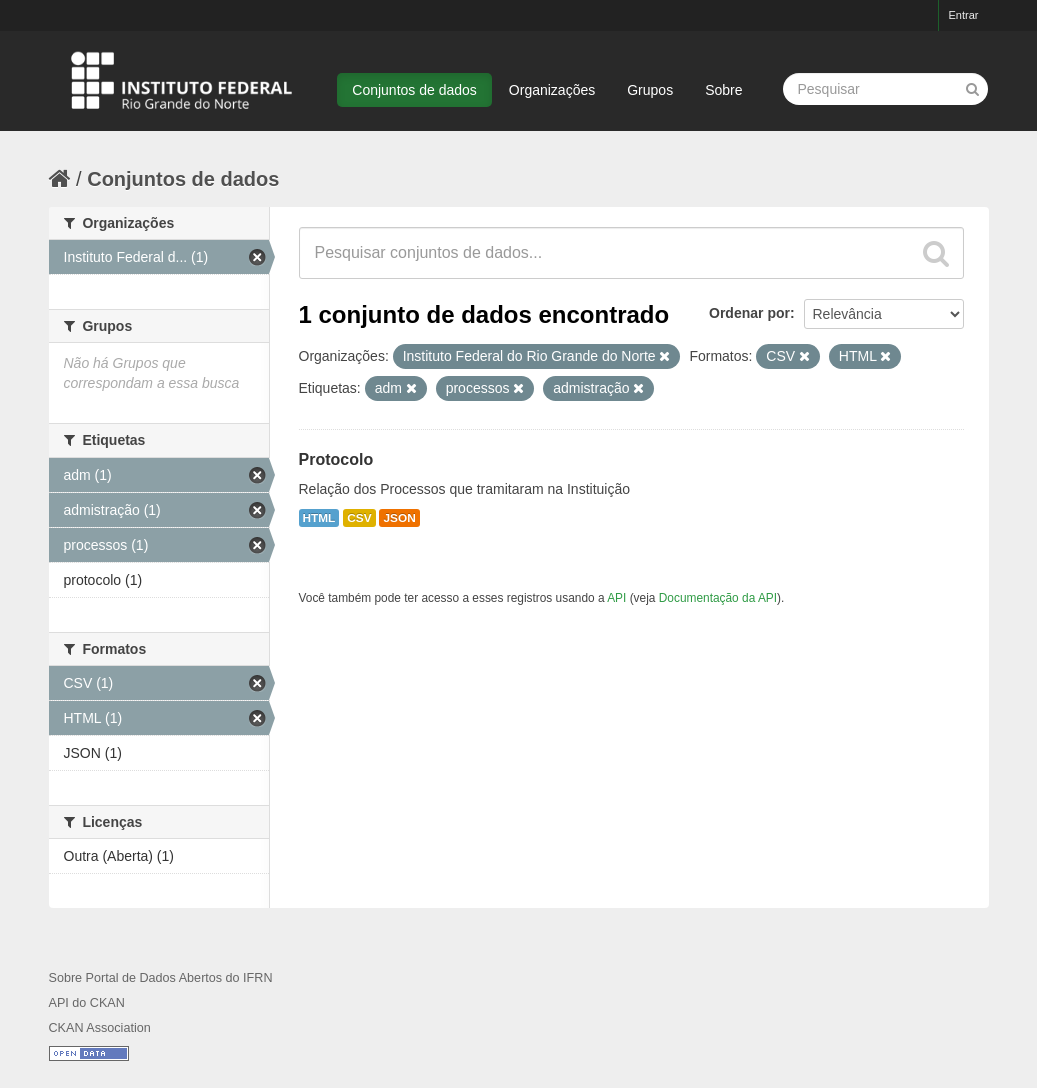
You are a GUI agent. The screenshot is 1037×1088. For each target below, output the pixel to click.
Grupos (650, 90)
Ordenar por (749, 313)
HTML (319, 518)
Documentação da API (718, 598)
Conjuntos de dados (414, 90)
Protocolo (336, 459)
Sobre (723, 90)
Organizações (552, 90)
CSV (359, 518)
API (616, 598)
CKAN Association (100, 1028)
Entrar (964, 15)
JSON (399, 518)
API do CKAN (87, 1003)
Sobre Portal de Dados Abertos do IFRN (161, 978)
